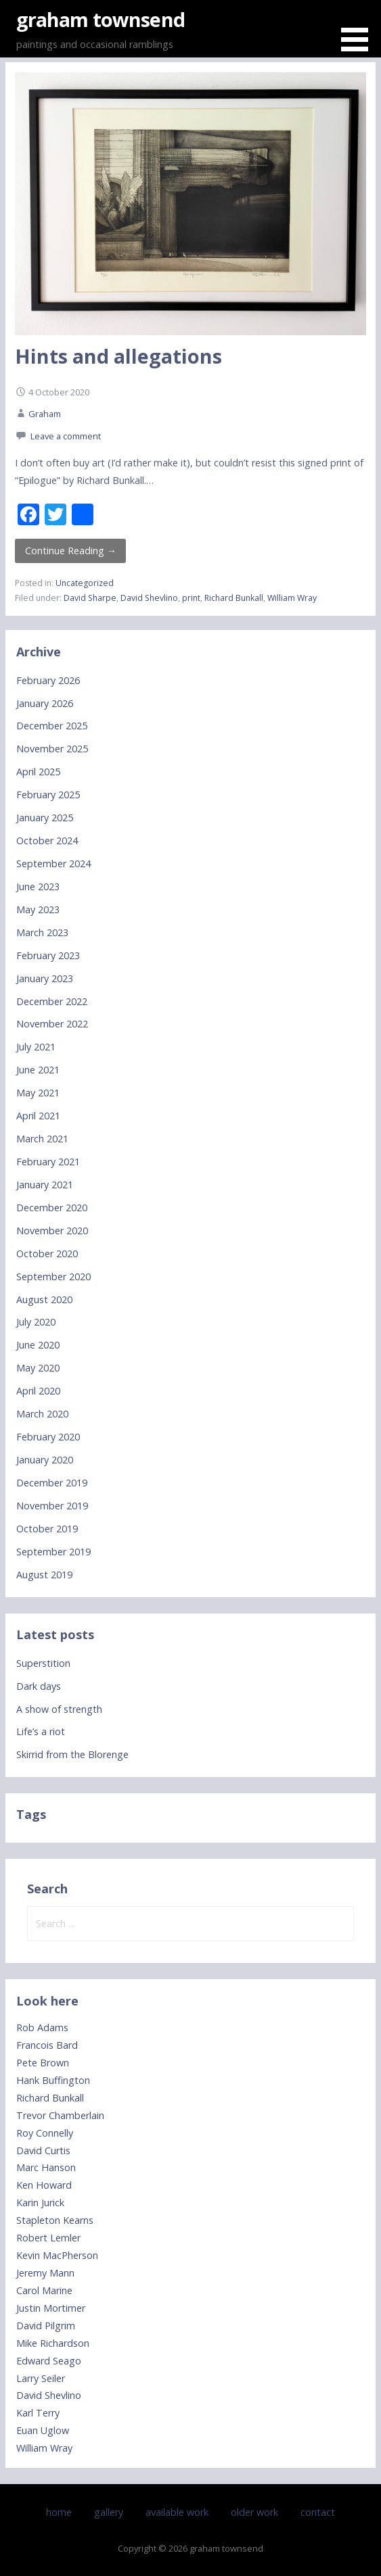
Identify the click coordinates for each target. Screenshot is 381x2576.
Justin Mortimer (50, 2308)
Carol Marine (44, 2290)
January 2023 (44, 978)
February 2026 (48, 680)
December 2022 (51, 1001)
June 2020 (38, 1344)
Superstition (43, 1663)
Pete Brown (42, 2062)
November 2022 (52, 1023)
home (59, 2512)
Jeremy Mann (45, 2272)
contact (317, 2512)
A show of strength (59, 1709)
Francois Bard (47, 2045)
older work (254, 2512)
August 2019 (44, 1574)
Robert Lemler (48, 2237)
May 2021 (38, 1092)
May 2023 (38, 909)
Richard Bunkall (233, 598)
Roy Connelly (44, 2133)
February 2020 (48, 1436)
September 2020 (53, 1276)
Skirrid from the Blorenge (72, 1754)
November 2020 (52, 1230)
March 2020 (42, 1413)
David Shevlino (149, 598)
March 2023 (42, 932)
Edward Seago (48, 2360)
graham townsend (100, 19)
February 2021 (48, 1161)
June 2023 (38, 886)
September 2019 (53, 1551)
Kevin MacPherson (57, 2255)
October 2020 (47, 1253)
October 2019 (47, 1528)
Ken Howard (44, 2185)
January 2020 (44, 1459)
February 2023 (48, 955)
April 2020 (38, 1390)
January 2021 (44, 1184)
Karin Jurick (40, 2202)
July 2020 (35, 1321)
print (191, 598)
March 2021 (42, 1138)
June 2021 (38, 1069)
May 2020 (38, 1367)
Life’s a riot (40, 1731)
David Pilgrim (45, 2325)
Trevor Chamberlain (60, 2115)
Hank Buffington (53, 2080)
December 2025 (51, 725)
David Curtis (43, 2150)
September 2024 (53, 863)
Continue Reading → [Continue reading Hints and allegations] (70, 550)
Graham (44, 414)
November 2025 (52, 748)
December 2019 (51, 1482)
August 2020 (44, 1299)
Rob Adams (42, 2027)
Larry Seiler (40, 2378)
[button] (359, 28)
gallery (108, 2512)
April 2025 (38, 771)
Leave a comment (65, 436)
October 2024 (47, 840)
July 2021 (35, 1046)
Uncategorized (84, 583)
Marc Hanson (46, 2167)
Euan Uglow (42, 2430)
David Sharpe (90, 598)
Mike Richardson (52, 2343)
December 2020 (51, 1207)
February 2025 (48, 794)
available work (176, 2512)
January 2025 (44, 817)
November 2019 (52, 1505)
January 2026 (44, 703)
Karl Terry (38, 2412)
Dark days (38, 1686)
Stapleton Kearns (54, 2220)
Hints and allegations (118, 356)
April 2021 (38, 1115)
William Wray (292, 598)
